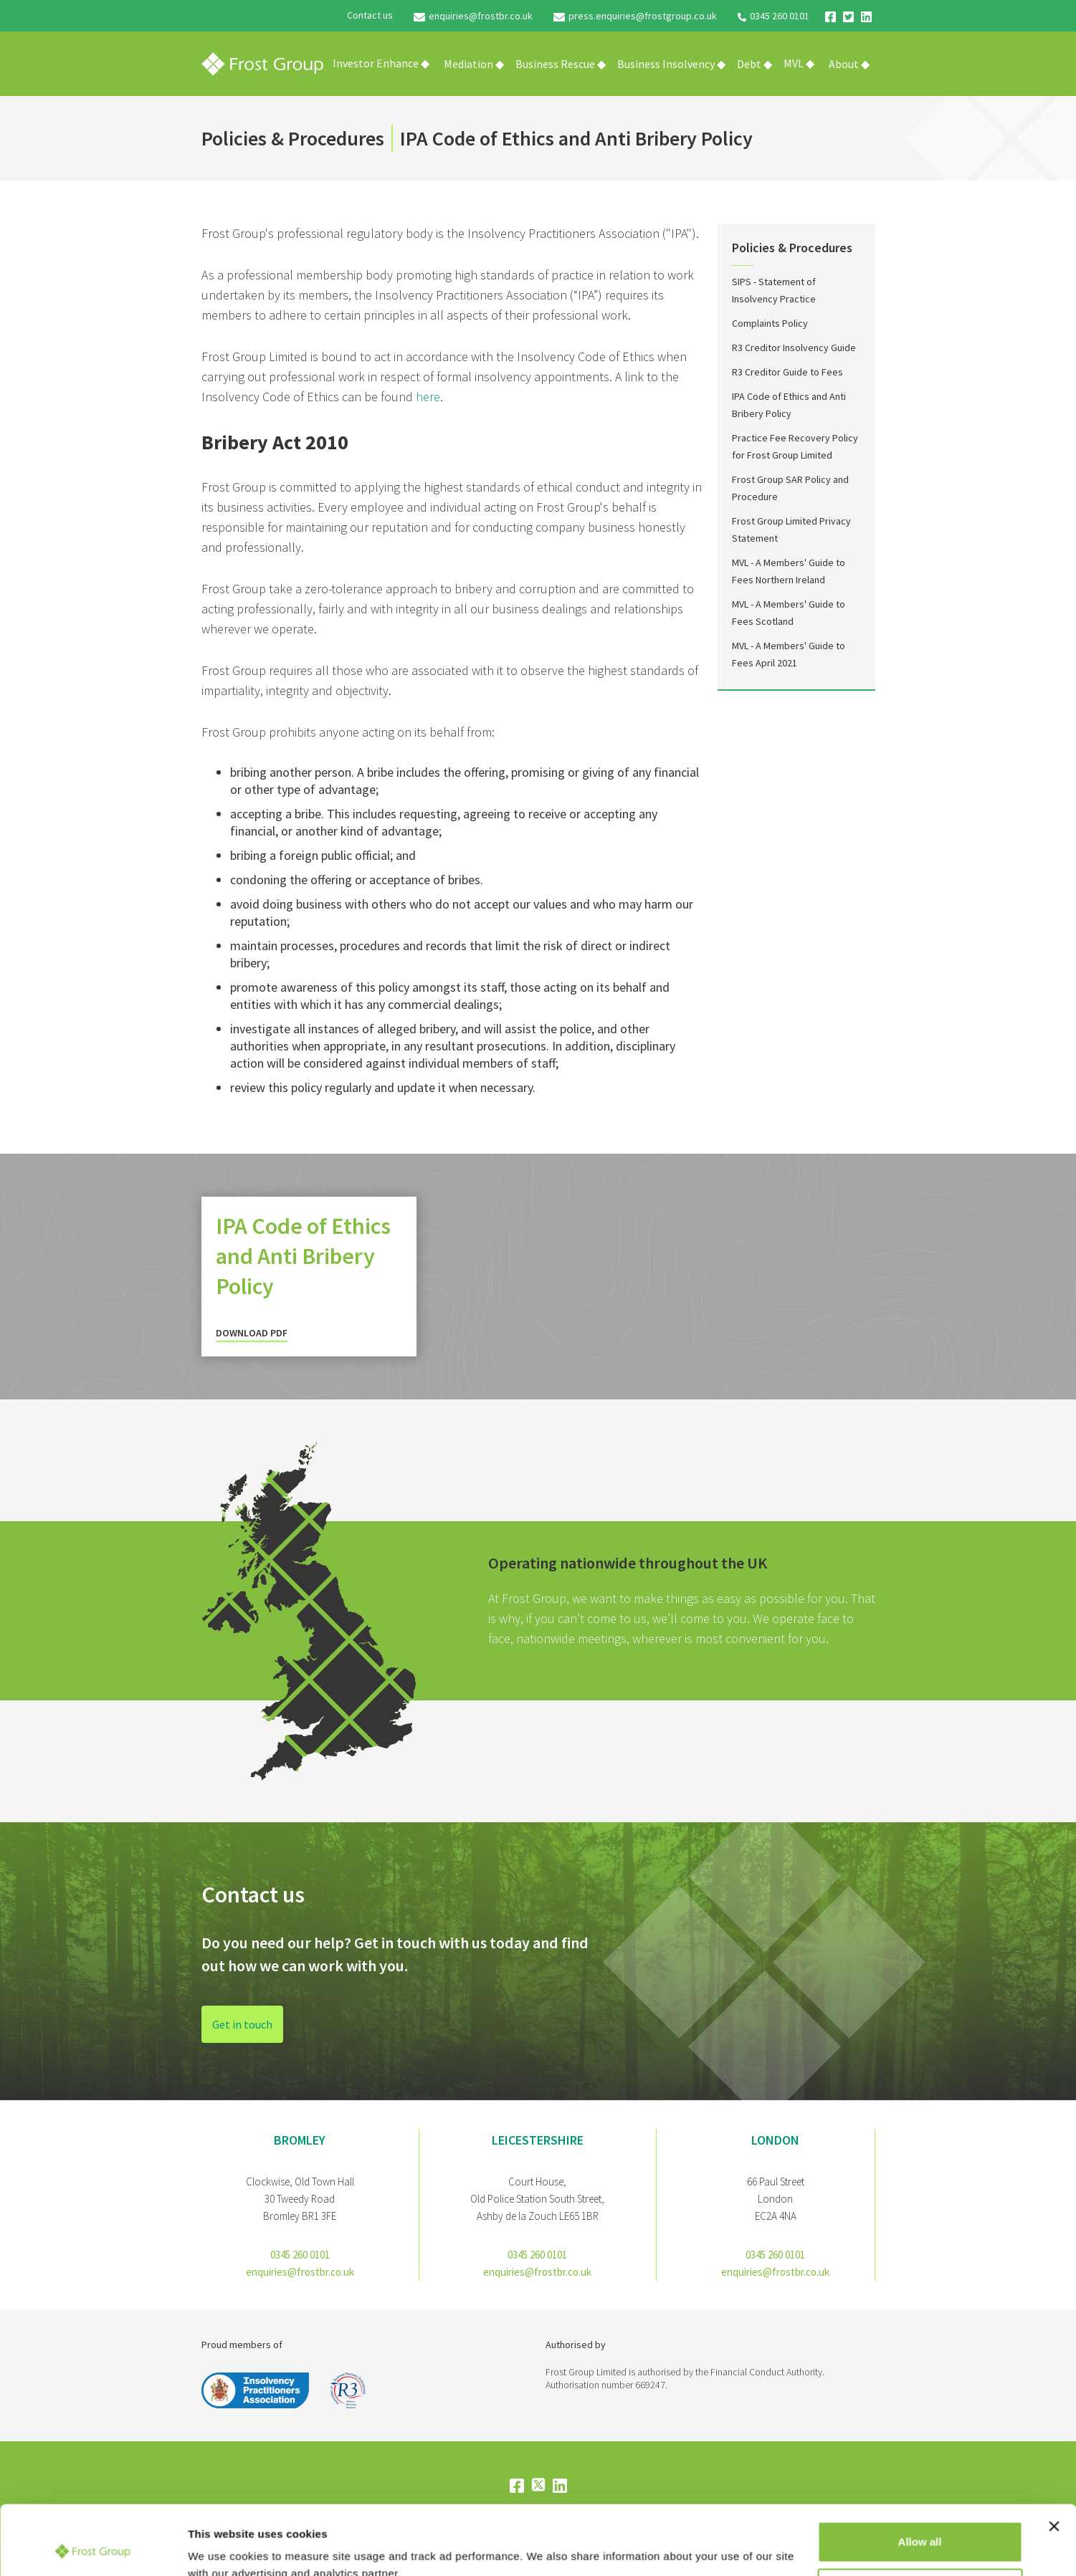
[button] (474, 64)
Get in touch (242, 2026)
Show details (221, 2548)
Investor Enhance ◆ (381, 63)
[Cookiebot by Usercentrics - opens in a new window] (93, 2548)
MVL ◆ (799, 63)
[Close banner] (1054, 2461)
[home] (262, 64)
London (775, 2140)
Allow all (920, 2477)
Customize (920, 2523)
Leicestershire (538, 2140)
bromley (299, 2140)
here (428, 396)
